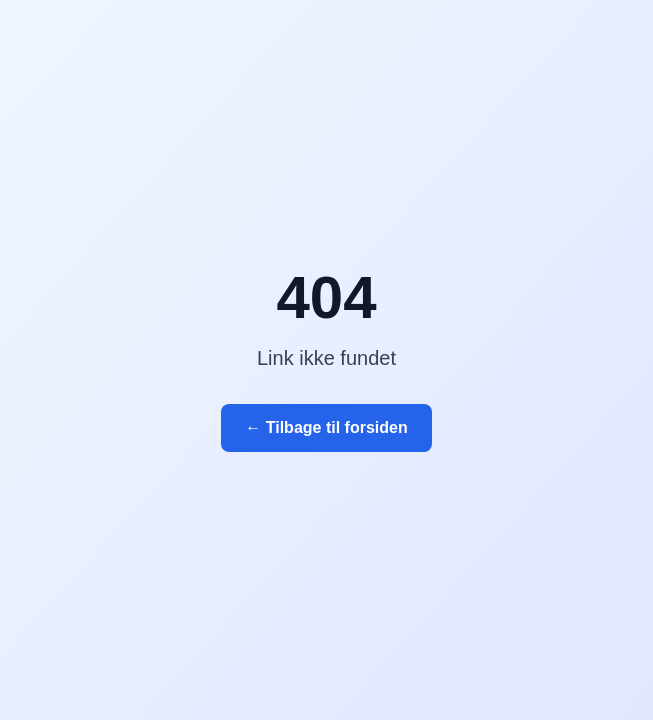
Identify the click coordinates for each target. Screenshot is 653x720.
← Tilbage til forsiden (326, 427)
